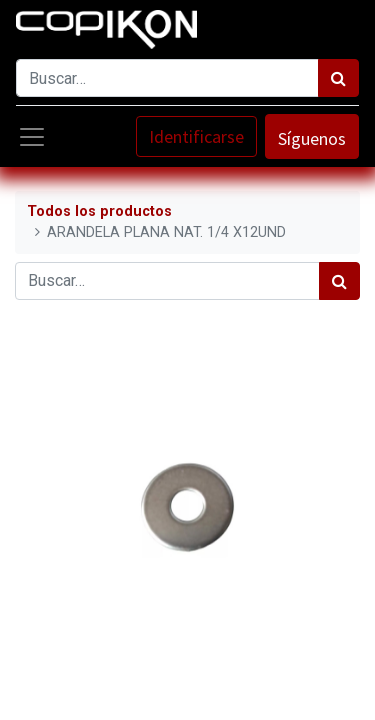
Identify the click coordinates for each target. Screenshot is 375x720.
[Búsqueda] (338, 78)
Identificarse (196, 136)
